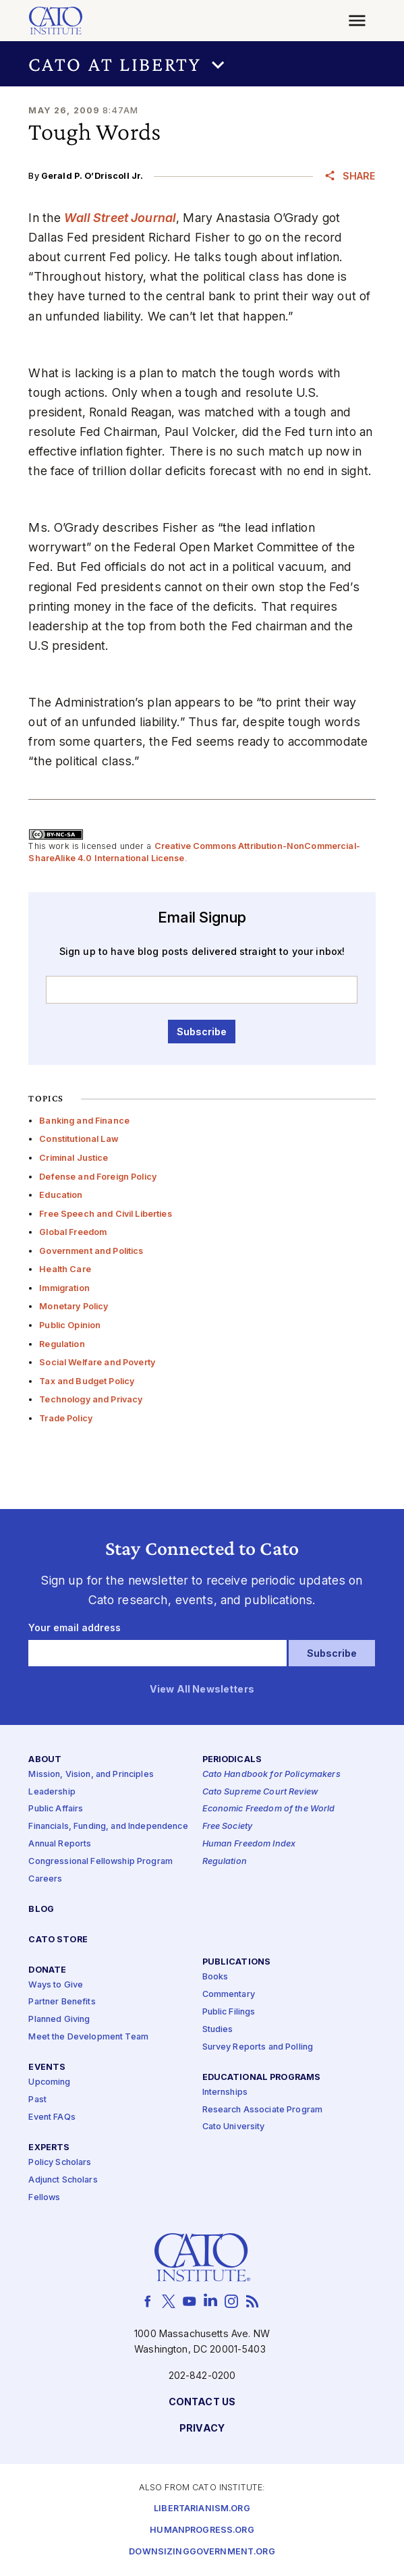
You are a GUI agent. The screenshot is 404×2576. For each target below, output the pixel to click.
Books (215, 1977)
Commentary (228, 1994)
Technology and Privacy (90, 1399)
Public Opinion (69, 1325)
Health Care (65, 1269)
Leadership (51, 1792)
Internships (225, 2092)
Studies (217, 2029)
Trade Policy (65, 1418)
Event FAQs (51, 2117)
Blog (41, 1909)
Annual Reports (59, 1844)
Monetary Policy (73, 1306)
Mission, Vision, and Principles (90, 1774)
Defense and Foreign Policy (97, 1177)
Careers (45, 1879)
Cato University (233, 2127)
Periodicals (232, 1759)
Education (60, 1195)
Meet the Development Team (88, 2037)
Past (37, 2099)
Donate (47, 1970)
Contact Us (202, 2402)
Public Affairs (55, 1809)
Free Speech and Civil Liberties (105, 1214)
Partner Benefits (61, 2002)
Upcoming (49, 2082)
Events (46, 2067)
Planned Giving (59, 2020)
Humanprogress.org (202, 2530)
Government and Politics (91, 1251)
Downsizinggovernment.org (202, 2552)
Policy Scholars (59, 2162)
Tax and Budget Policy (86, 1381)
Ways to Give (55, 1985)
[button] (201, 64)
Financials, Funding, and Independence (107, 1827)
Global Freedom (73, 1232)
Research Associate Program (262, 2110)
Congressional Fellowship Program (100, 1861)
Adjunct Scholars (62, 2180)
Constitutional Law (79, 1139)
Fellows (44, 2197)
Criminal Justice (73, 1158)
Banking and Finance (84, 1121)
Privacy (202, 2428)
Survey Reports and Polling (258, 2047)
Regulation (61, 1344)
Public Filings (229, 2012)
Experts (48, 2147)
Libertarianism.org (202, 2508)
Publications (236, 1962)
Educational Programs (261, 2077)
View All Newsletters (202, 1689)
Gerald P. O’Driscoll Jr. (92, 176)
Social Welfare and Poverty (97, 1362)
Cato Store (57, 1940)
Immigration (64, 1288)
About (44, 1759)
